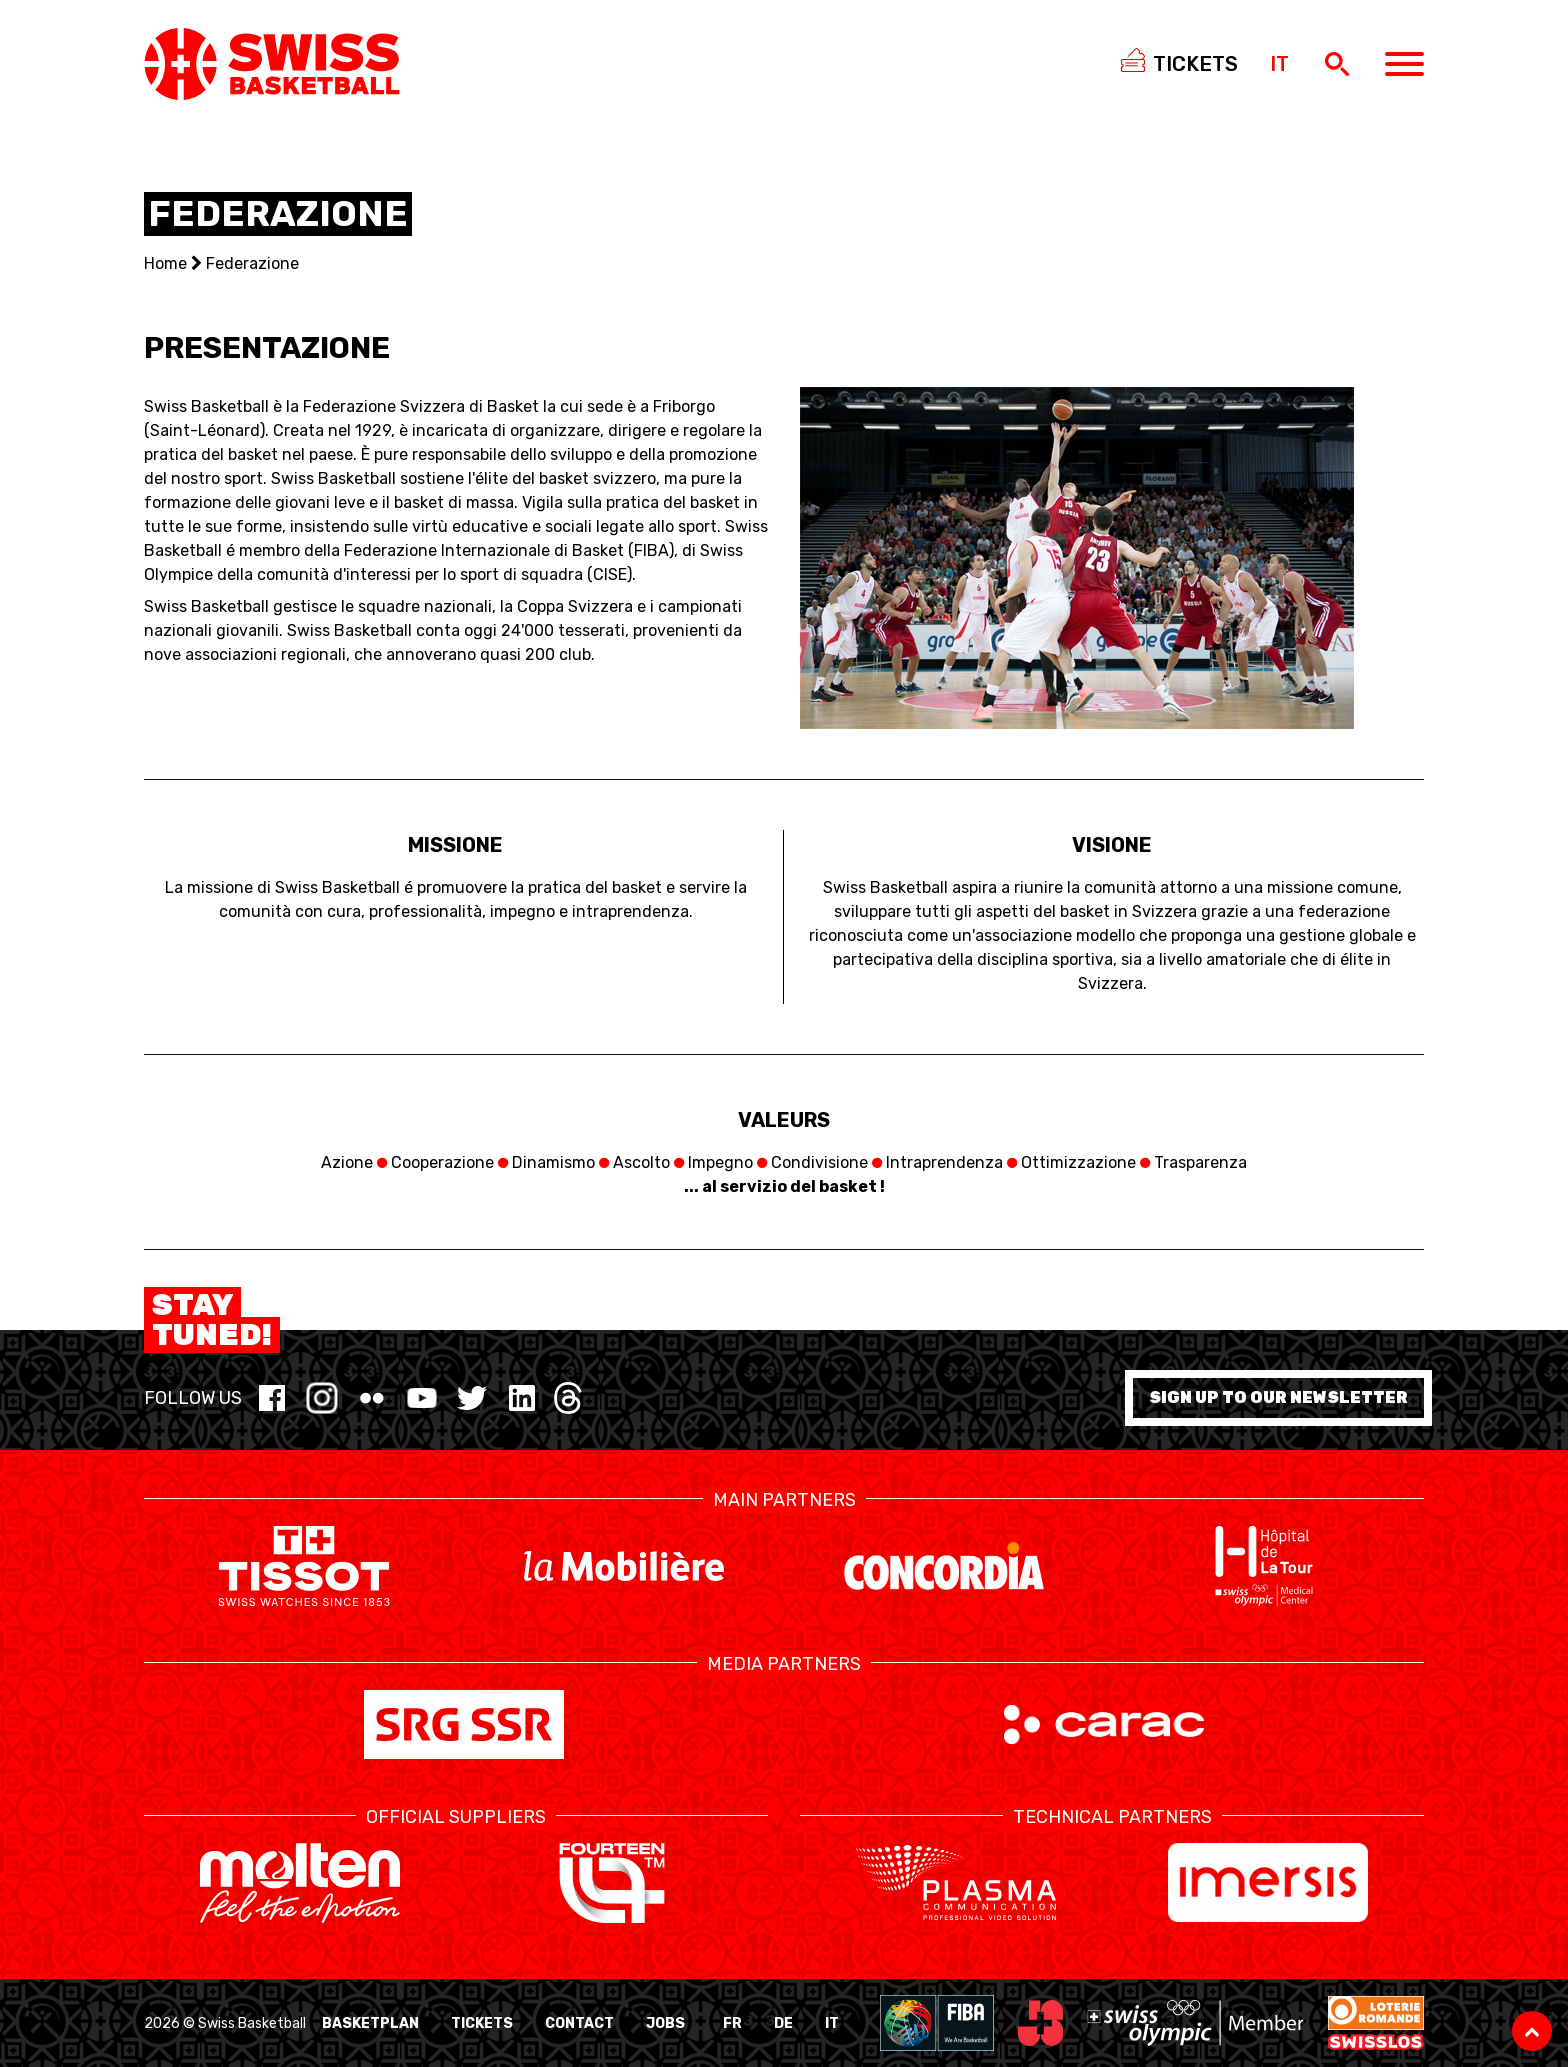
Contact (579, 2023)
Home (165, 263)
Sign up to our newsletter (1278, 1397)
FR (732, 2023)
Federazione (252, 263)
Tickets (482, 2023)
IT (832, 2023)
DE (783, 2023)
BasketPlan (370, 2023)
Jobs (665, 2023)
